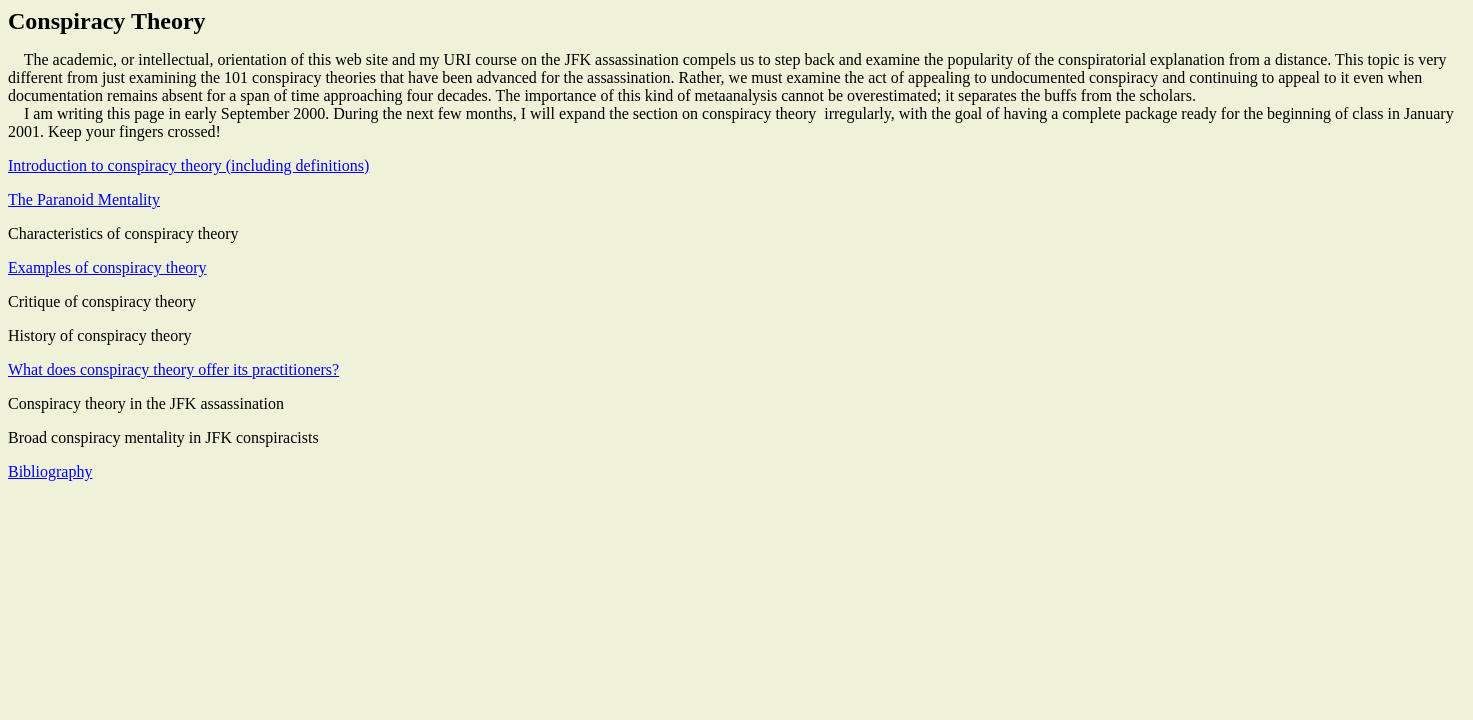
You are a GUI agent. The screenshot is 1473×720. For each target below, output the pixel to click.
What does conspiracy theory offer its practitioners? (173, 369)
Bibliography (50, 471)
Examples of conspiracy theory (107, 267)
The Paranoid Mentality (84, 199)
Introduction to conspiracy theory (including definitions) (188, 165)
